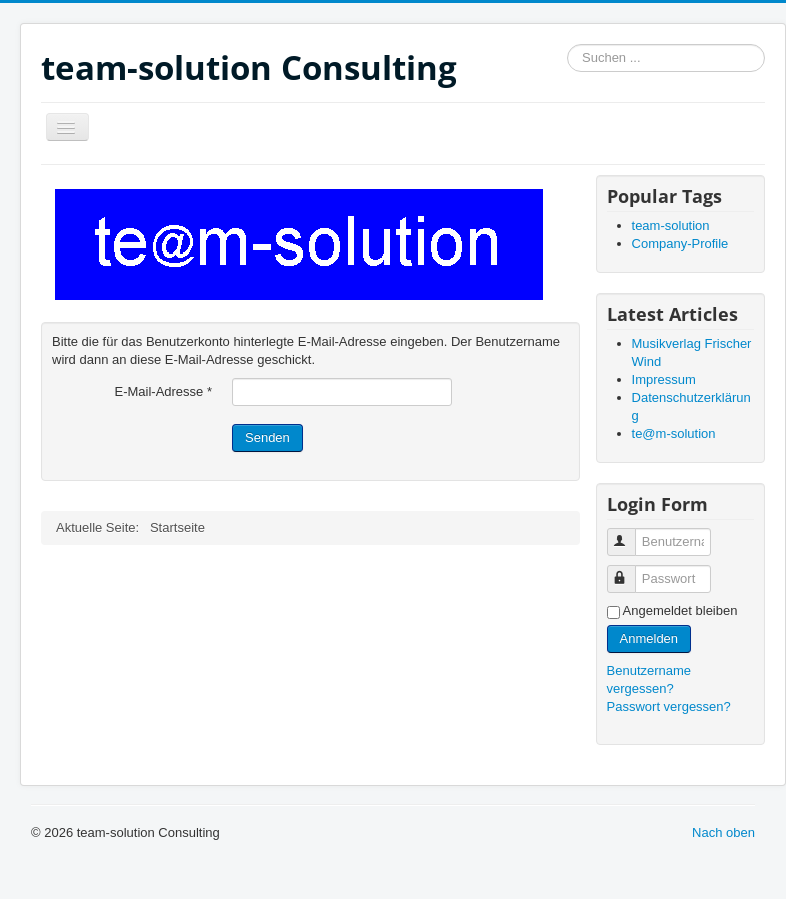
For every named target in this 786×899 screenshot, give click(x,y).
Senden (267, 437)
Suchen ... (567, 44)
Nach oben (723, 832)
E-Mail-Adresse (163, 391)
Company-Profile (680, 243)
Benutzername (630, 533)
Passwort (630, 570)
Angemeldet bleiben (680, 610)
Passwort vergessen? (669, 706)
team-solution (671, 225)
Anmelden (649, 638)
